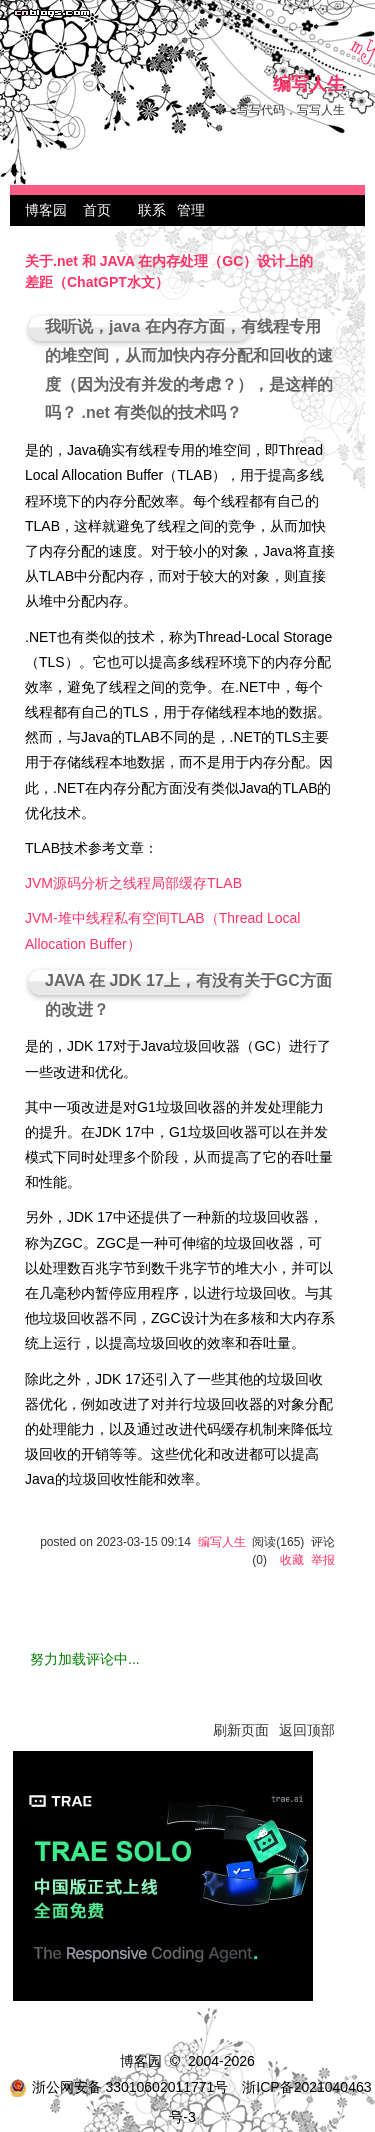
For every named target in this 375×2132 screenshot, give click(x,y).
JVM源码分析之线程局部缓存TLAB (133, 883)
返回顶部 (307, 1730)
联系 (152, 210)
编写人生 (309, 85)
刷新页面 (241, 1730)
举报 (323, 1560)
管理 (191, 210)
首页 (97, 210)
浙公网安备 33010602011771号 (119, 2087)
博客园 (46, 210)
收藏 (292, 1560)
